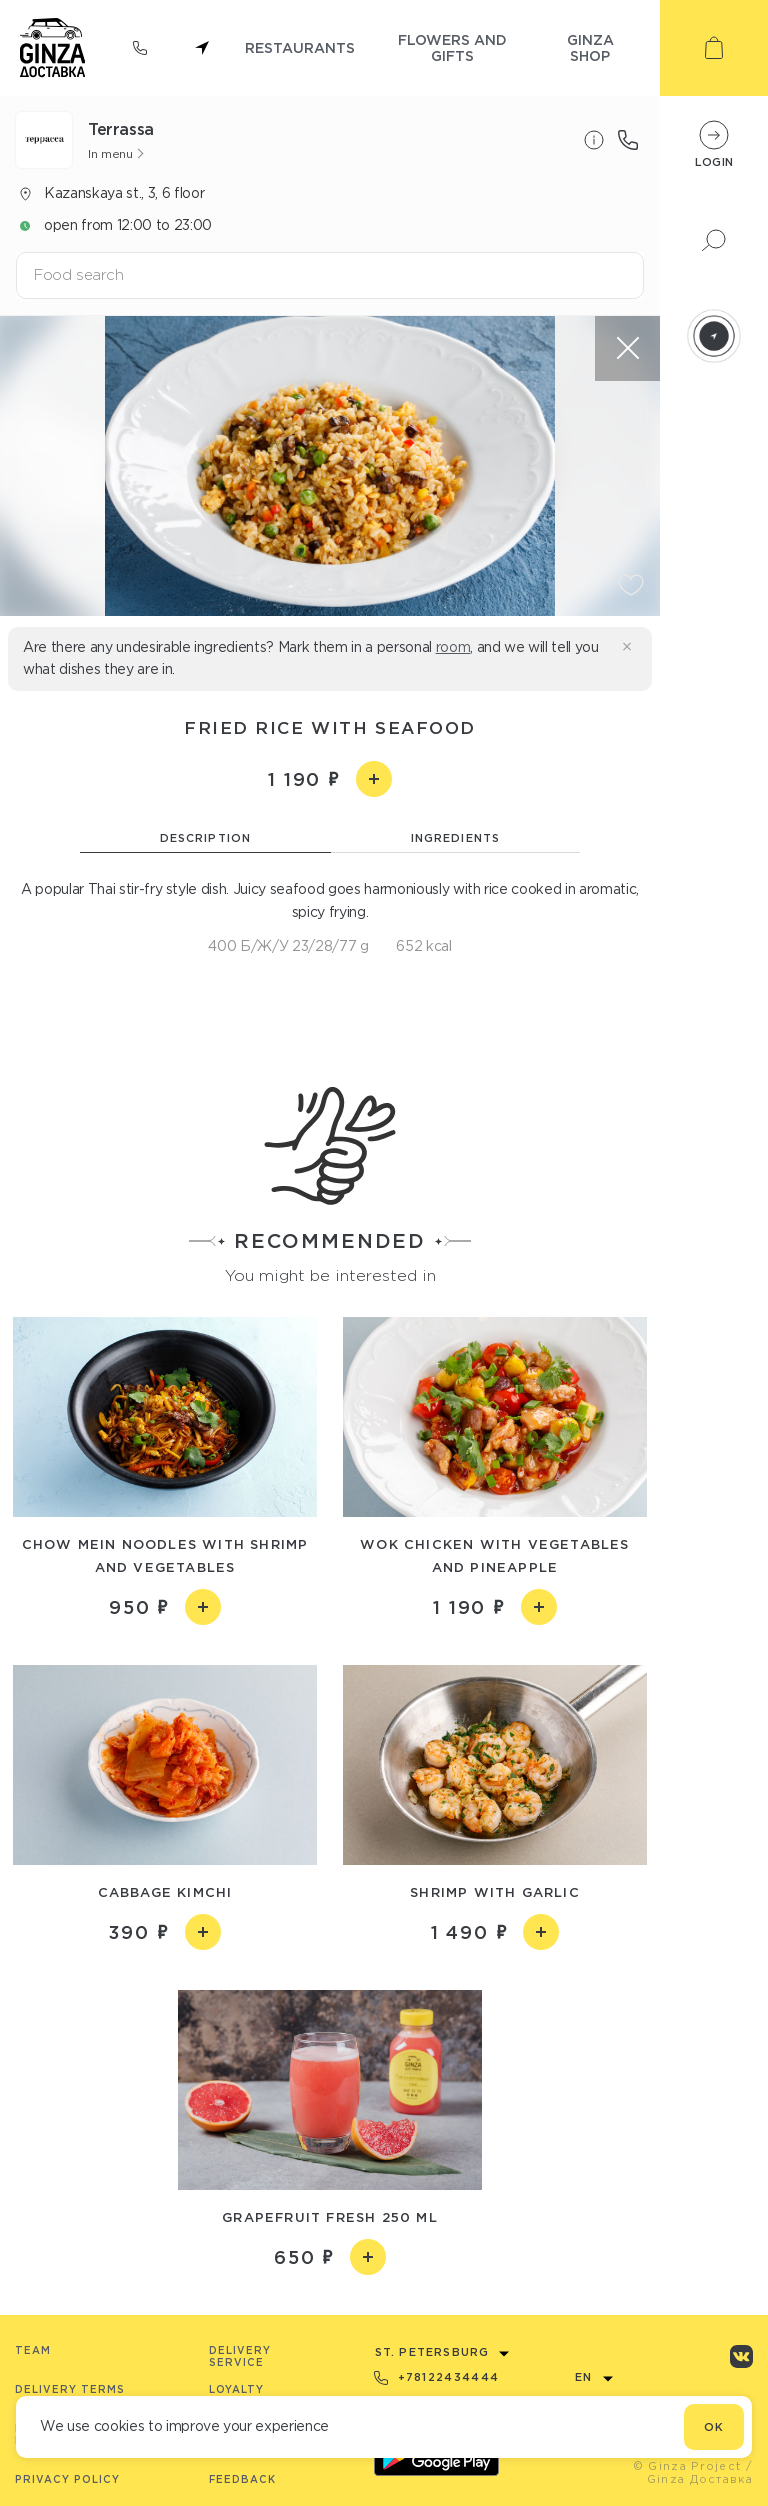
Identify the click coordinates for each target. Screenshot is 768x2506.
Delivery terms (70, 2389)
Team (33, 2350)
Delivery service (240, 2356)
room (453, 647)
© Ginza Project (687, 2466)
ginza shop (590, 47)
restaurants (300, 47)
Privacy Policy (67, 2479)
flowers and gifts (452, 47)
